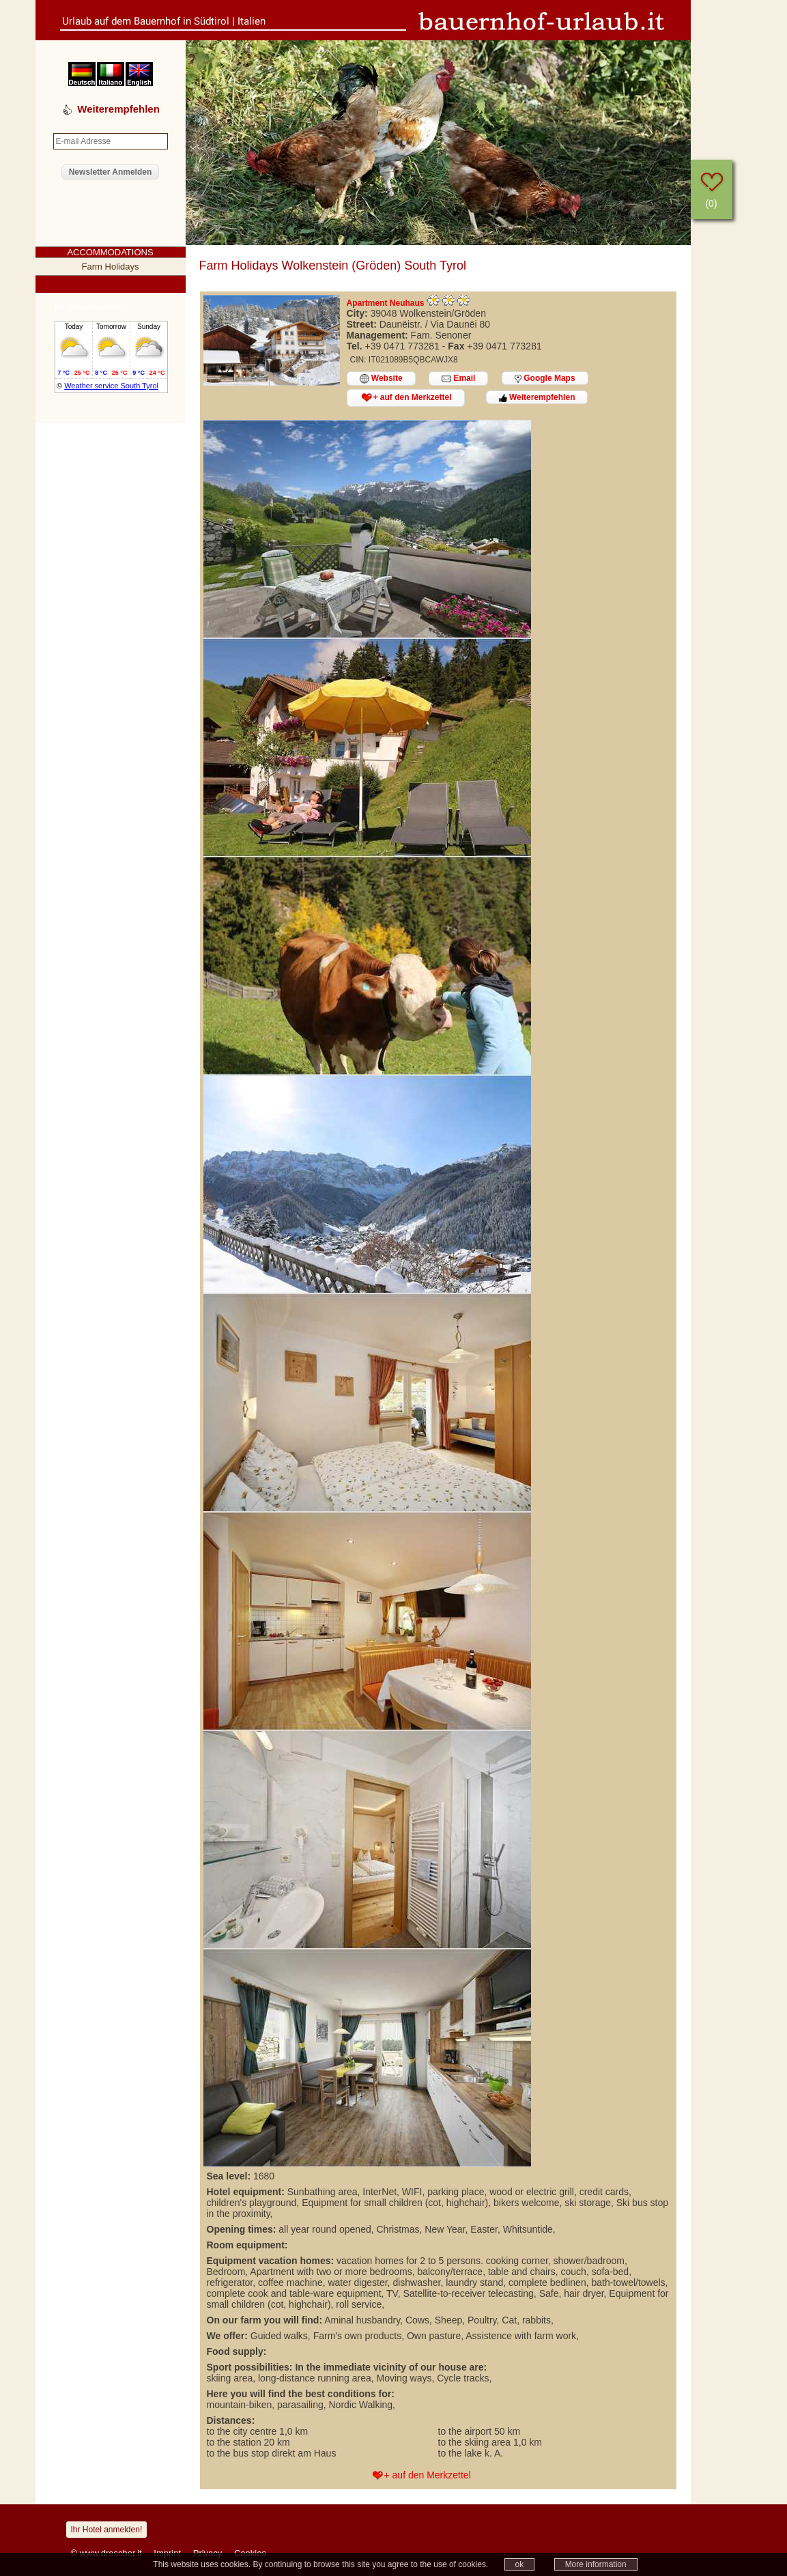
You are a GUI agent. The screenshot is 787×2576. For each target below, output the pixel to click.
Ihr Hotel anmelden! (107, 2529)
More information (596, 2564)
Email (458, 378)
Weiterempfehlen (537, 397)
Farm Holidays (110, 266)
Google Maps (545, 378)
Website (381, 378)
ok (519, 2564)
